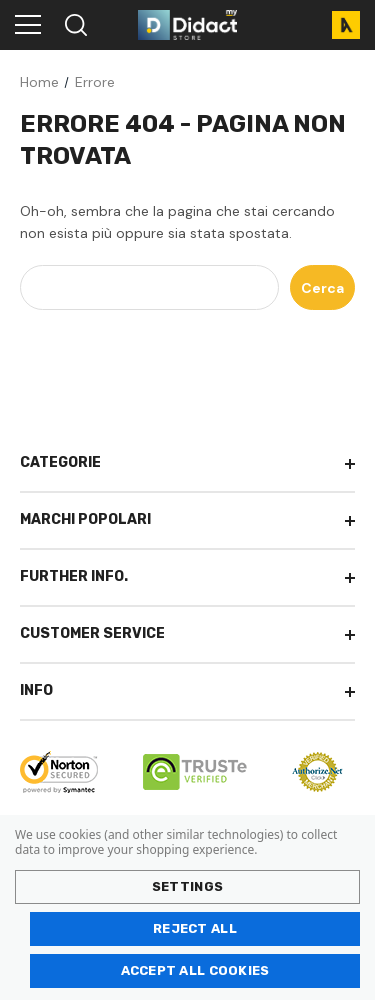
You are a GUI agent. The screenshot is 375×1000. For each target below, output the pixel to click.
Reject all (195, 928)
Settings (187, 886)
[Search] (74, 25)
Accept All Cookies (195, 970)
